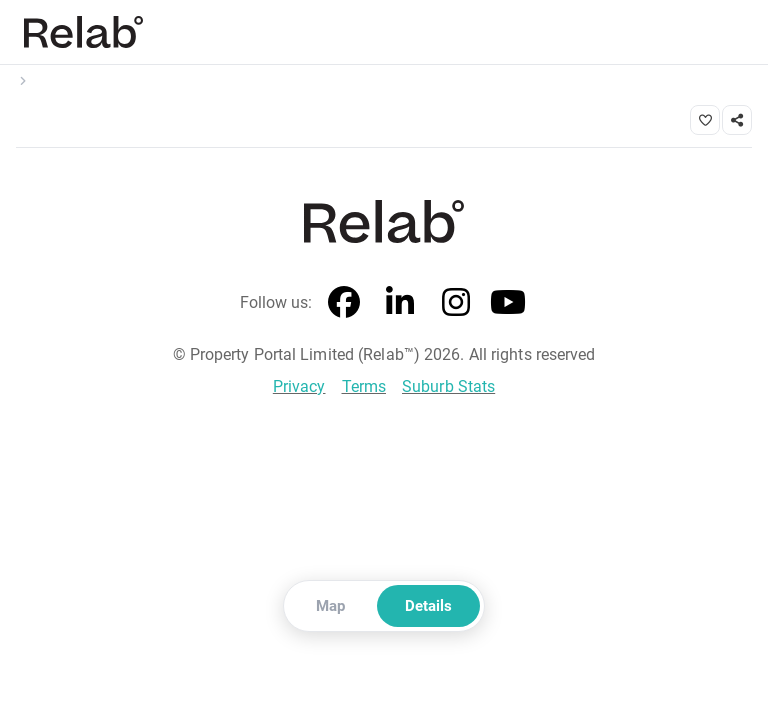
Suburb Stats (448, 386)
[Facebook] (345, 303)
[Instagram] (457, 303)
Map (330, 606)
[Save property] (705, 120)
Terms (364, 386)
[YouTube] (509, 303)
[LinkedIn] (401, 303)
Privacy (299, 386)
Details (428, 606)
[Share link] (737, 120)
